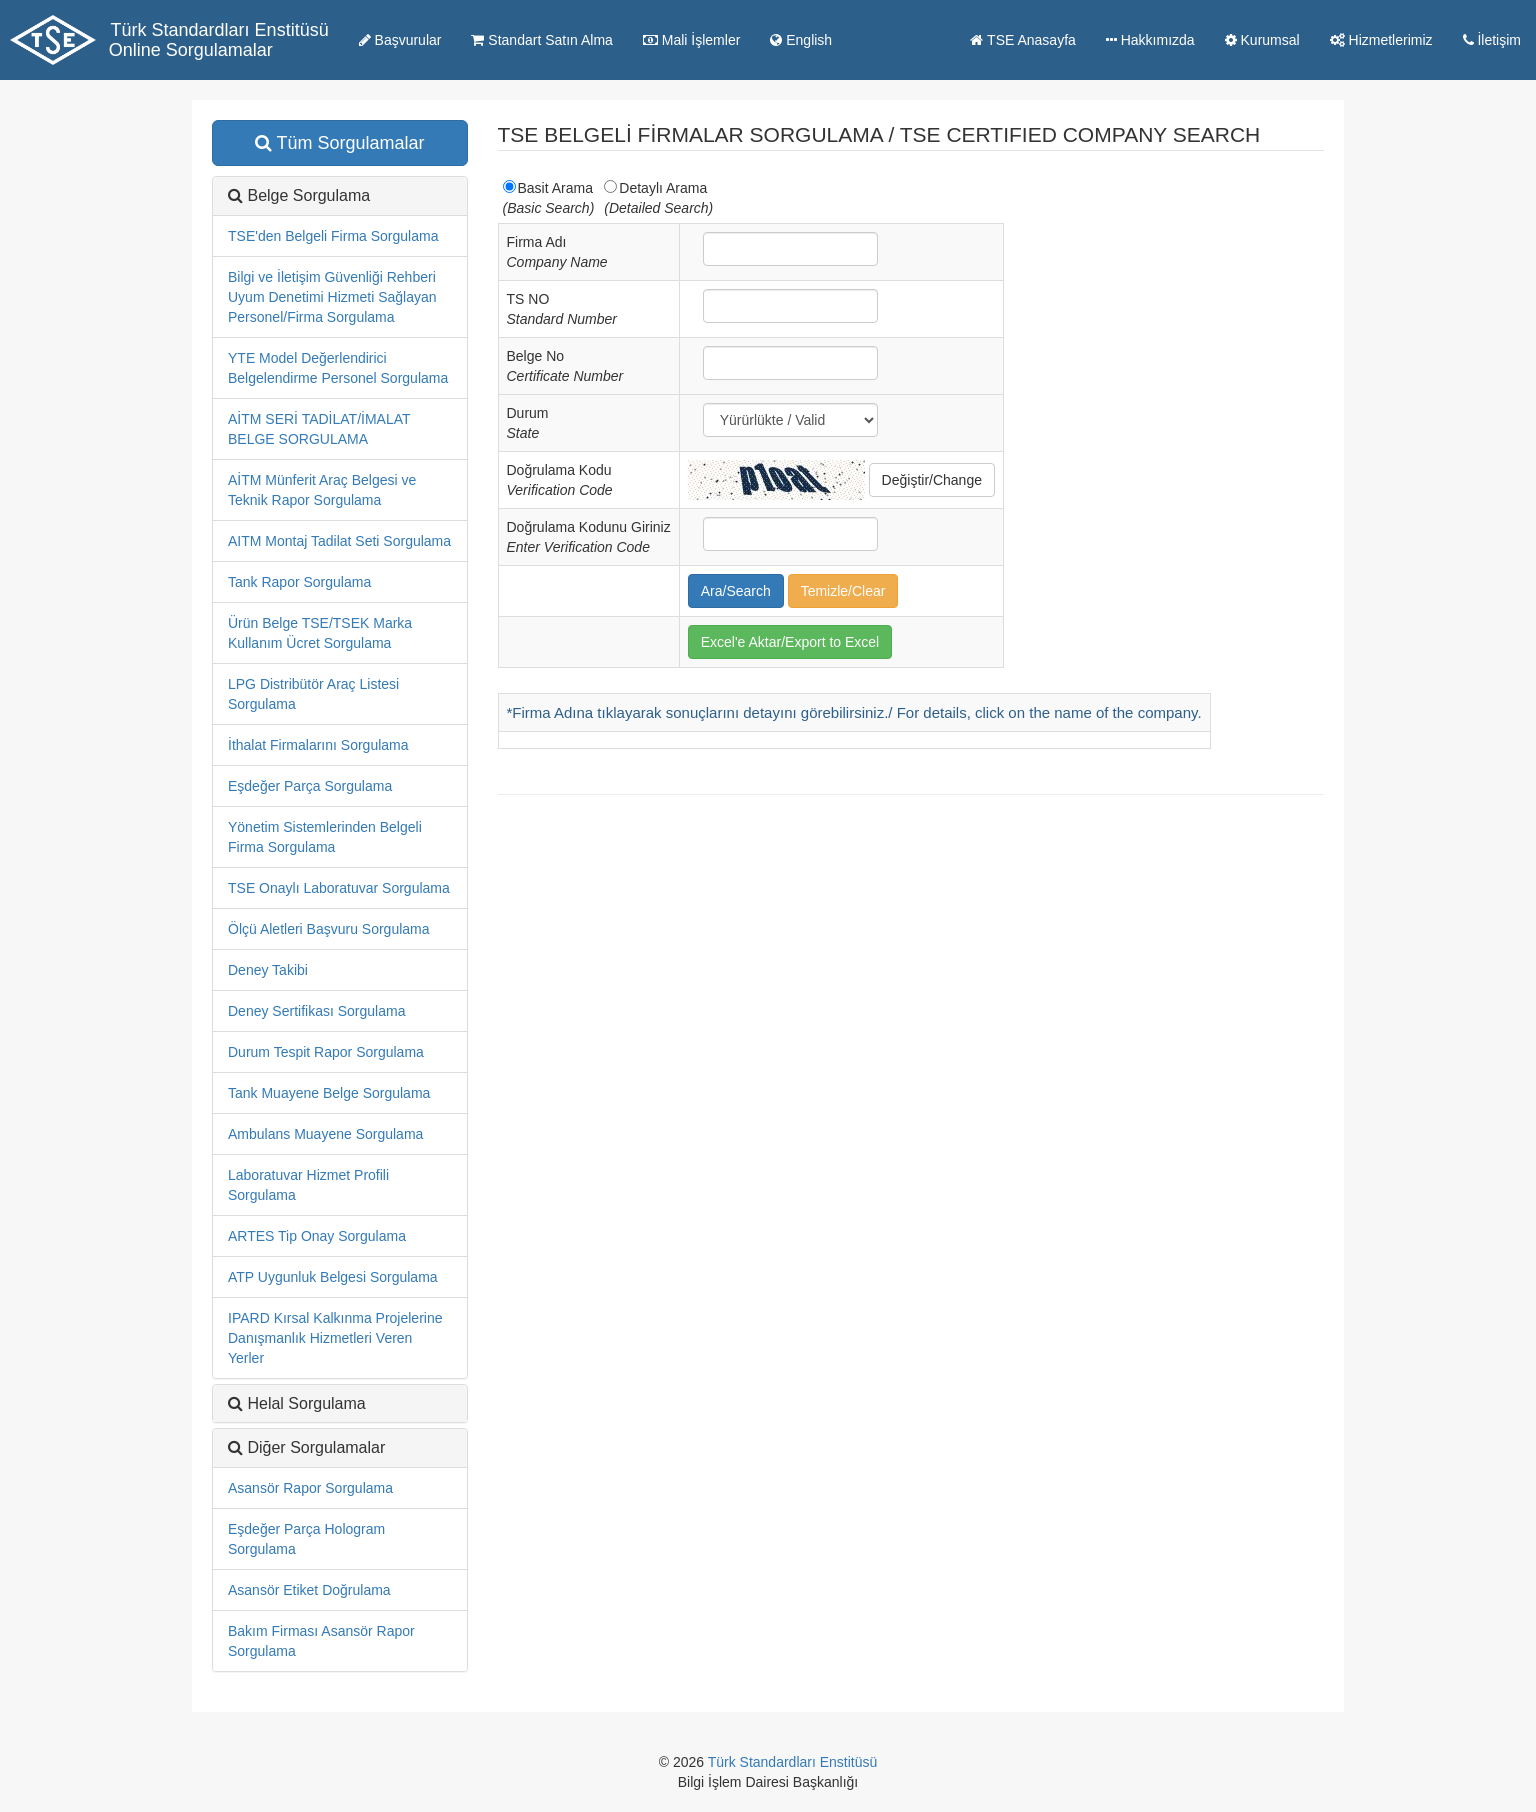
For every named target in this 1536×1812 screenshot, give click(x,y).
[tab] (340, 1448)
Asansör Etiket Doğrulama (309, 1590)
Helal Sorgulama (306, 1403)
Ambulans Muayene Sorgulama (325, 1134)
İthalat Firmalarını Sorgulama (318, 745)
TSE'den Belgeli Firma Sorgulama (333, 236)
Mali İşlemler (691, 40)
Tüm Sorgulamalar (340, 143)
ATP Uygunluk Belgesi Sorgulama (333, 1277)
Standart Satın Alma (541, 40)
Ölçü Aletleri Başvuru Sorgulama (329, 929)
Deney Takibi (268, 970)
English (801, 40)
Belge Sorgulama (308, 195)
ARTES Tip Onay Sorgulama (317, 1236)
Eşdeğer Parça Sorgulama (310, 786)
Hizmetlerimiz (1381, 40)
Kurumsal (1262, 40)
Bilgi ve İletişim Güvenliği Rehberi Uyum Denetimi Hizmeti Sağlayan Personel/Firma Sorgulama (332, 297)
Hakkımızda (1150, 40)
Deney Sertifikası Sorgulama (316, 1011)
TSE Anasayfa (1022, 40)
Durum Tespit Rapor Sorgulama (326, 1052)
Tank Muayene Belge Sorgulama (329, 1093)
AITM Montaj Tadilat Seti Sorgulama (339, 541)
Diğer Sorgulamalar (316, 1447)
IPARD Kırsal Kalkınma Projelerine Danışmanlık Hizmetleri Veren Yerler (335, 1338)
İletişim (1492, 40)
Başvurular (400, 40)
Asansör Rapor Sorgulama (310, 1488)
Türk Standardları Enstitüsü (793, 1762)
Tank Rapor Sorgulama (299, 582)
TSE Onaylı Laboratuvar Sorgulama (339, 888)
